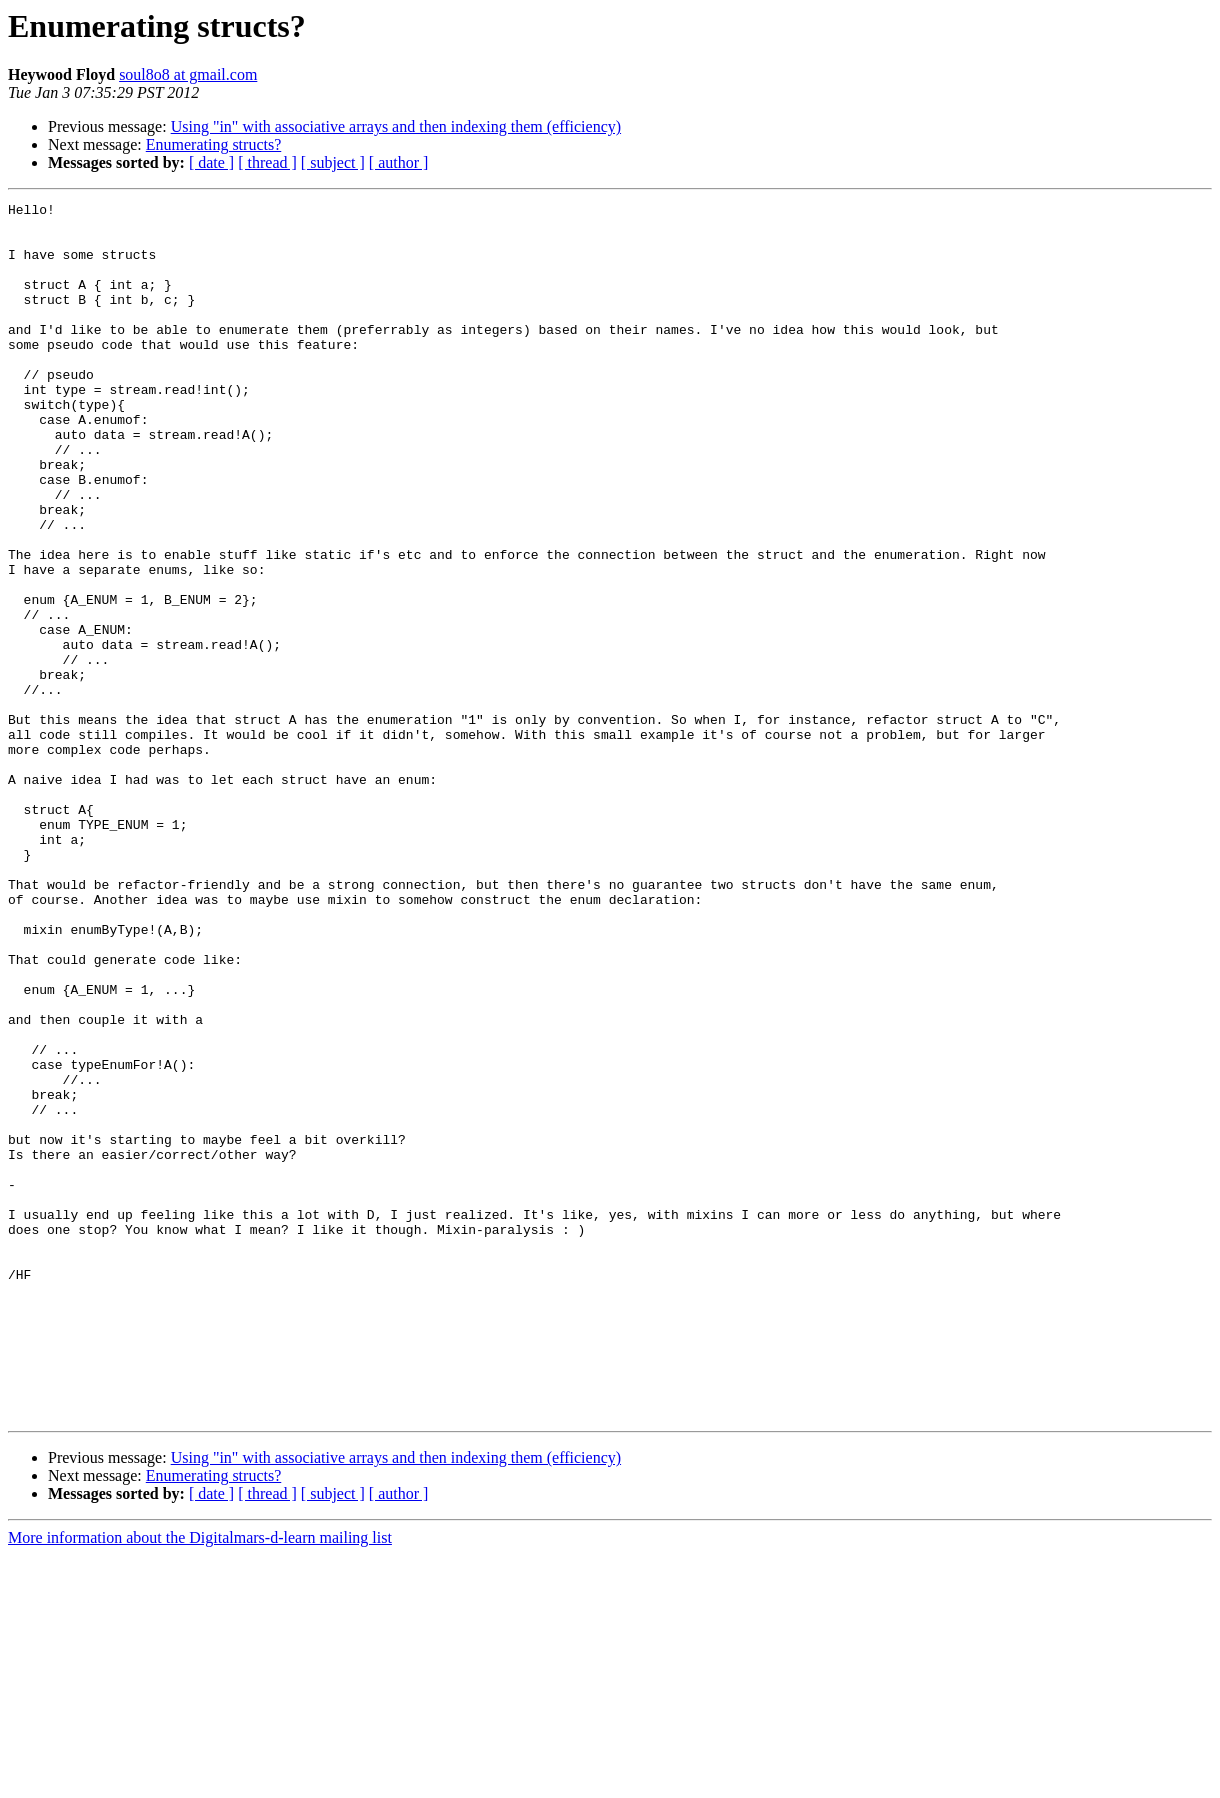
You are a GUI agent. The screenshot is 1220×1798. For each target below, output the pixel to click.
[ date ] (211, 162)
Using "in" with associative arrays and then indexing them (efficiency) (396, 126)
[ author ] (399, 162)
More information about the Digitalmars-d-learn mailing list (200, 1780)
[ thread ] (267, 162)
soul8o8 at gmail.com (188, 74)
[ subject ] (333, 162)
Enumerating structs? (214, 144)
